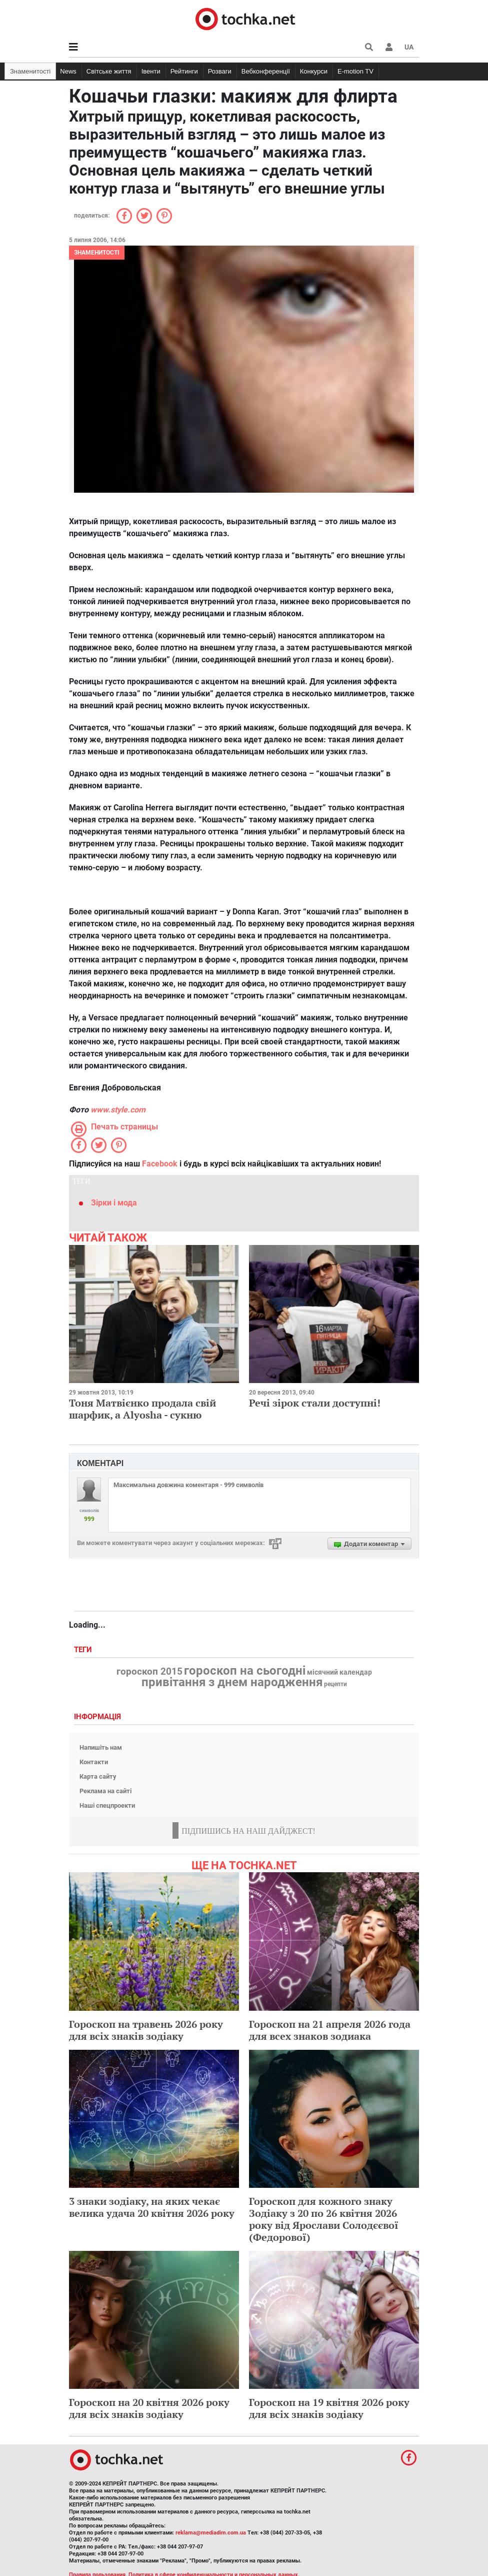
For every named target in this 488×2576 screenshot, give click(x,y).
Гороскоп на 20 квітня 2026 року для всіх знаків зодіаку (149, 2408)
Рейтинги (184, 71)
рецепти (335, 1684)
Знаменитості (30, 71)
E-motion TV (356, 71)
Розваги (220, 71)
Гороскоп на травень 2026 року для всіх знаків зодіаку (146, 2030)
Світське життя (109, 71)
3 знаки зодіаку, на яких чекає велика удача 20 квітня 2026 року (151, 2207)
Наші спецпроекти (107, 1805)
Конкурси (314, 71)
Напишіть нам (101, 1747)
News (68, 71)
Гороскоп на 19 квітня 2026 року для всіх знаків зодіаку (329, 2408)
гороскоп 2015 (149, 1672)
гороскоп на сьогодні (245, 1671)
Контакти (94, 1762)
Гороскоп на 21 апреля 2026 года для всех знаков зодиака (329, 2030)
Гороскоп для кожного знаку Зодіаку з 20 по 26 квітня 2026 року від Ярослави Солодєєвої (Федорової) (323, 2219)
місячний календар (339, 1672)
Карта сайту (98, 1776)
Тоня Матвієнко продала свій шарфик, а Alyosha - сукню (142, 1409)
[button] (389, 47)
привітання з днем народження (232, 1682)
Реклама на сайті (106, 1791)
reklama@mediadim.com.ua (211, 2532)
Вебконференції (266, 71)
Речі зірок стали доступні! (314, 1403)
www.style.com (118, 1109)
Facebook (160, 1163)
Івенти (151, 71)
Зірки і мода (114, 1202)
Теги (84, 1650)
